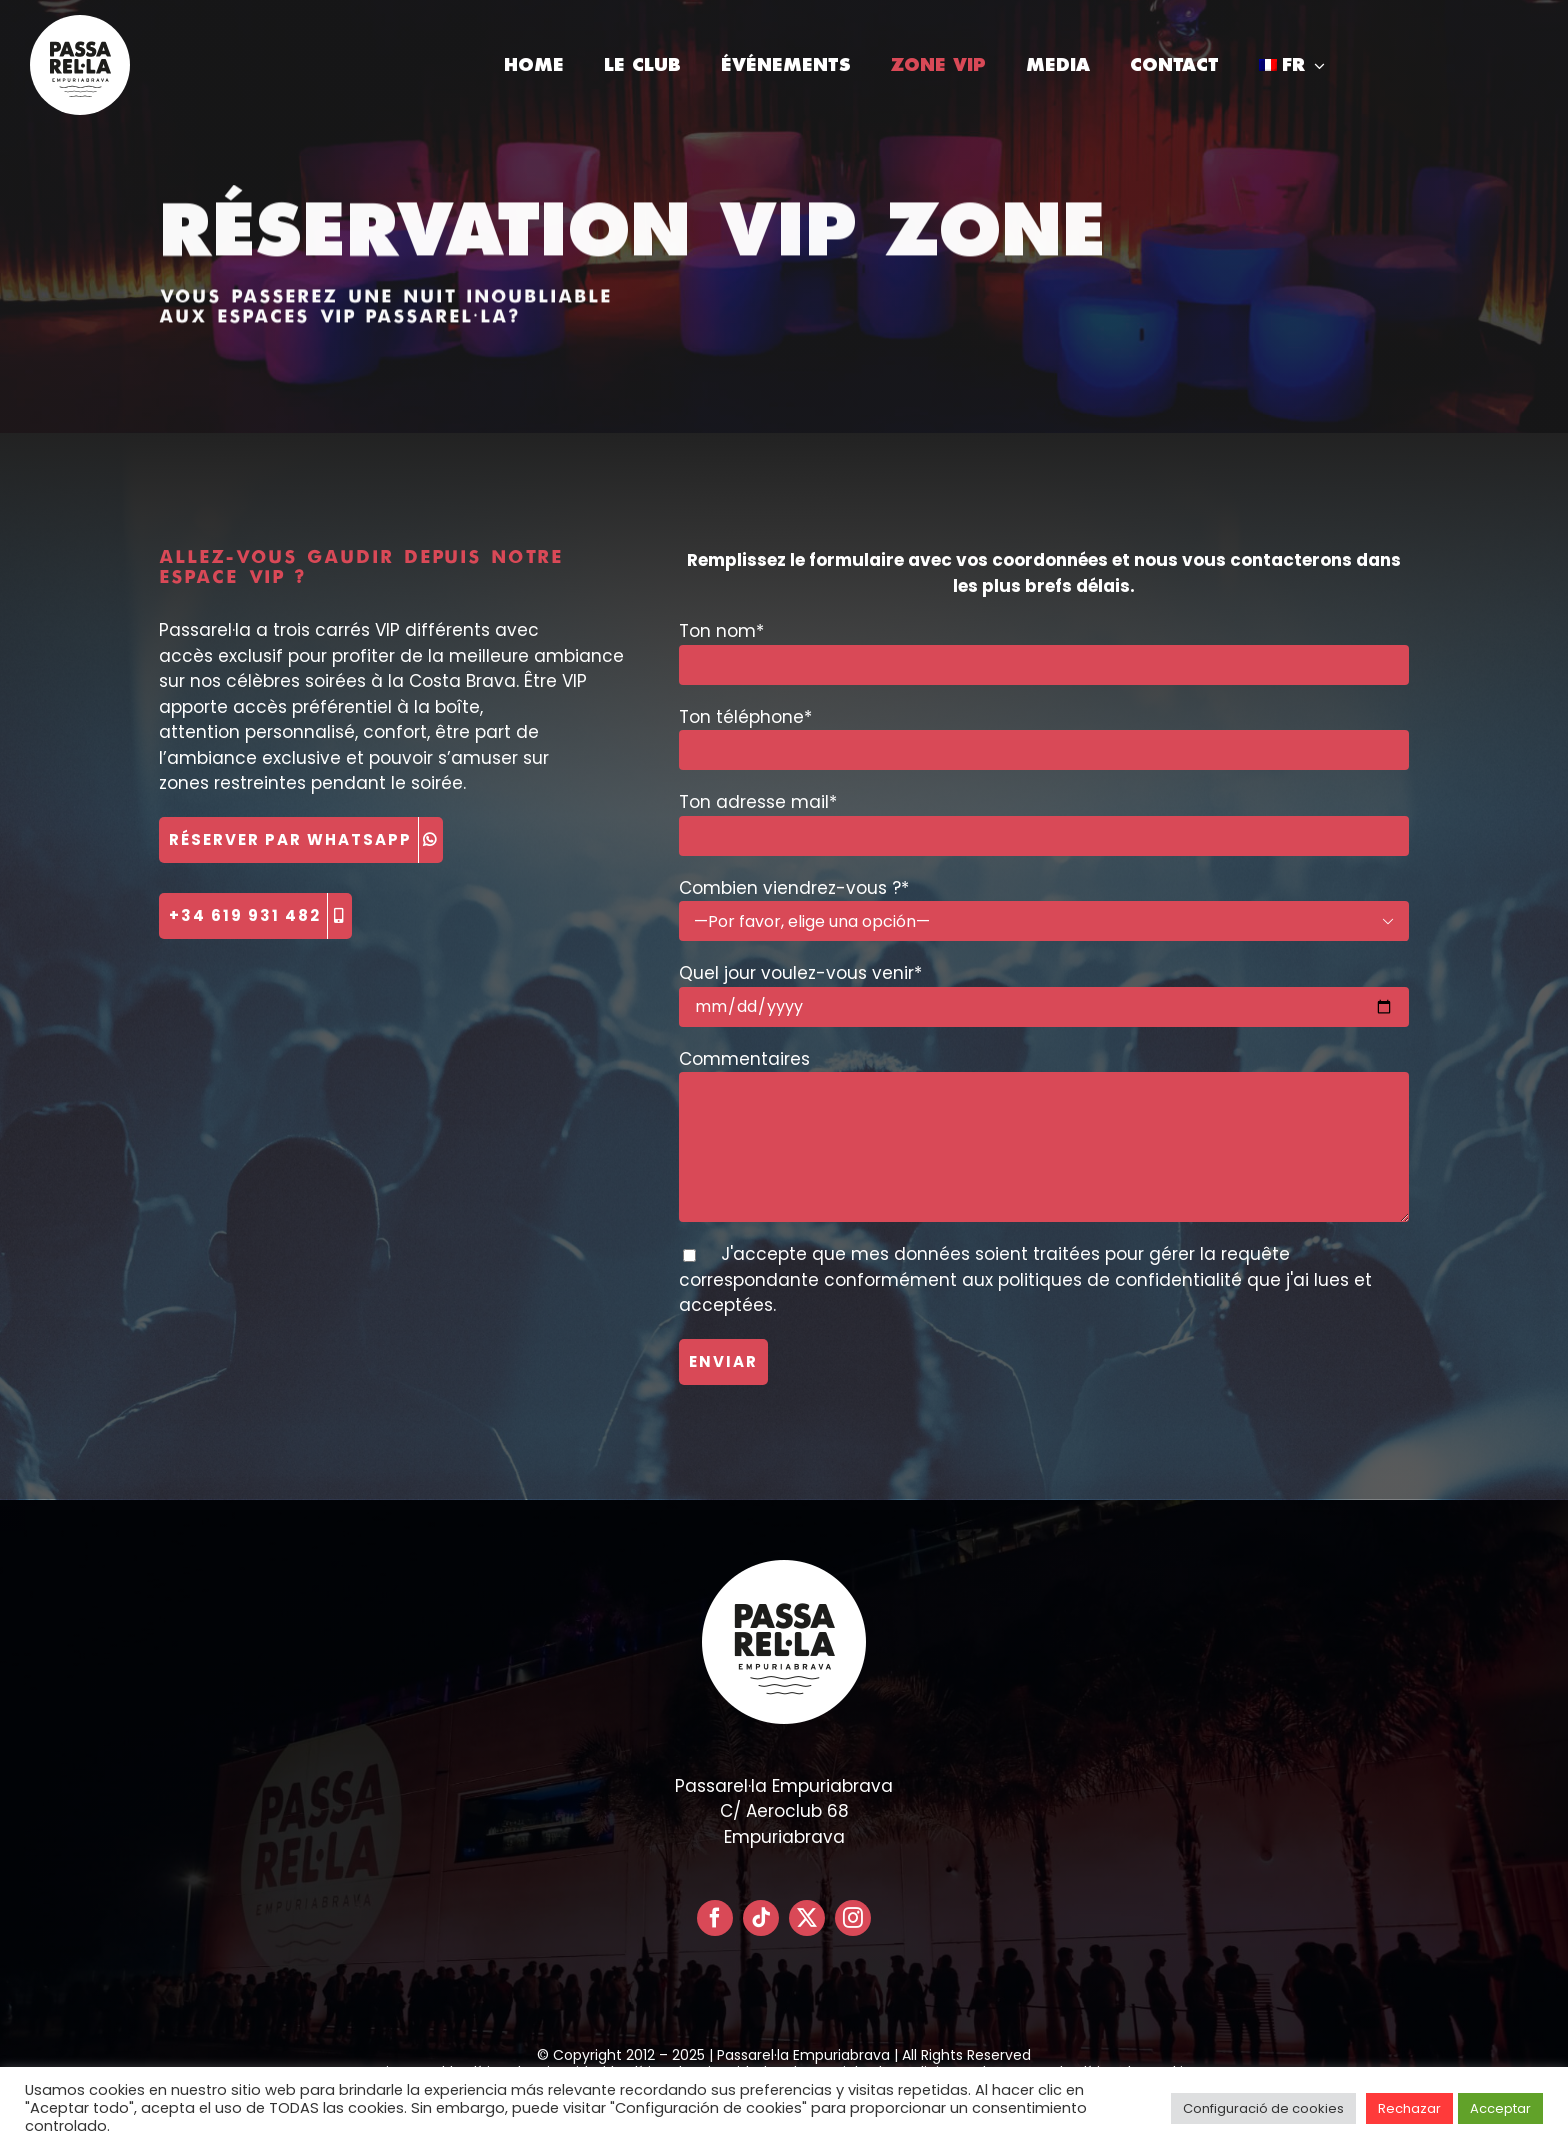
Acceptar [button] (1500, 2108)
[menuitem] (1292, 65)
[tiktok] (761, 1918)
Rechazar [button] (1409, 2108)
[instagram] (853, 1918)
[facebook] (715, 1918)
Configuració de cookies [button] (1263, 2108)
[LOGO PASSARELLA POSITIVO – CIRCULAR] (80, 23)
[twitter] (807, 1918)
